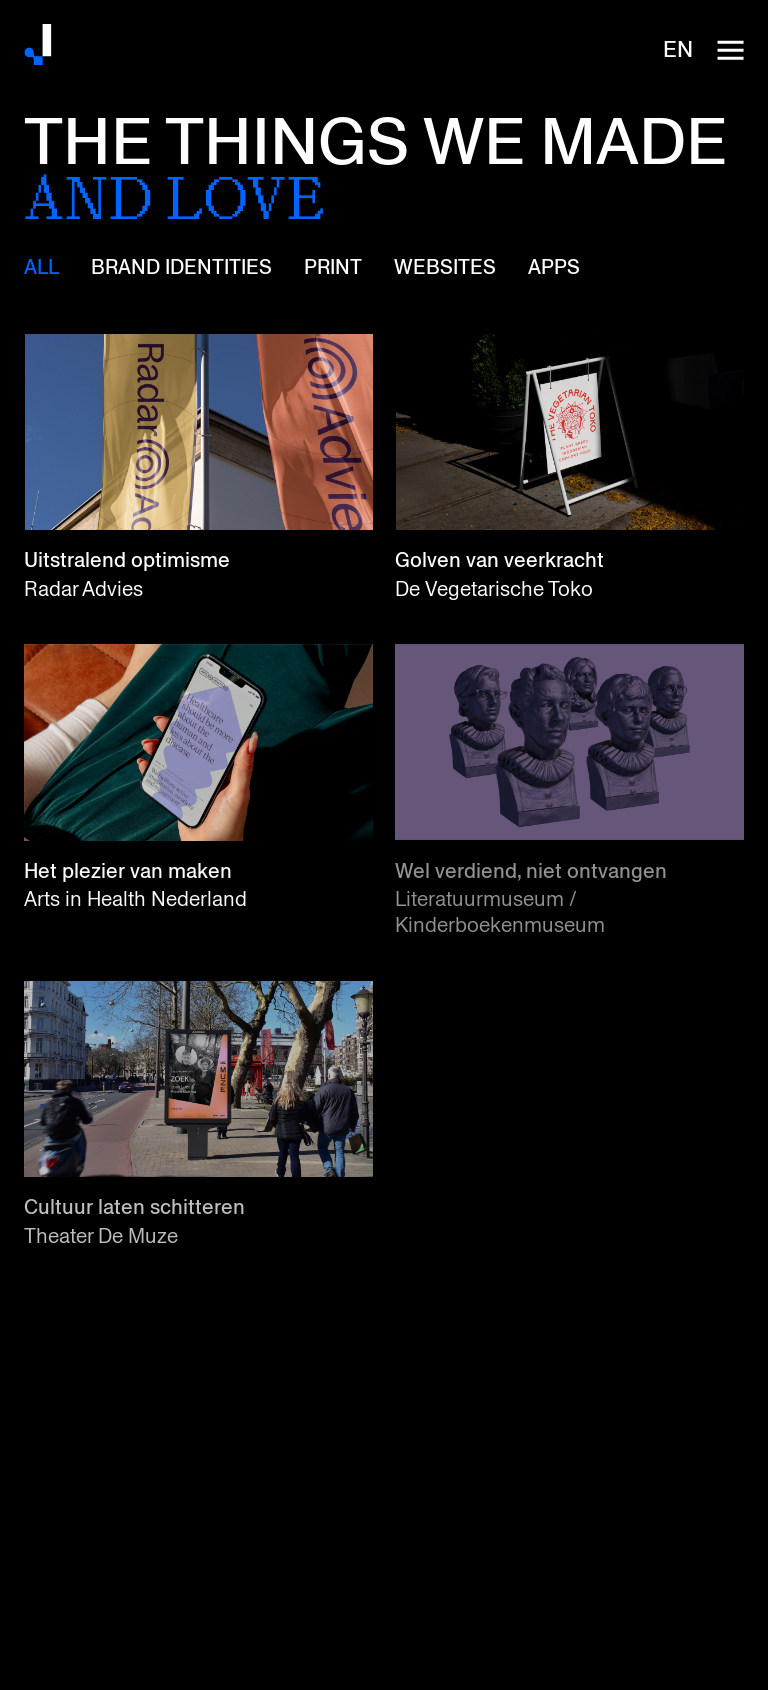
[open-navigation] (730, 50)
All (41, 267)
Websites (445, 267)
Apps (554, 267)
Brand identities (181, 267)
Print (333, 267)
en (678, 50)
